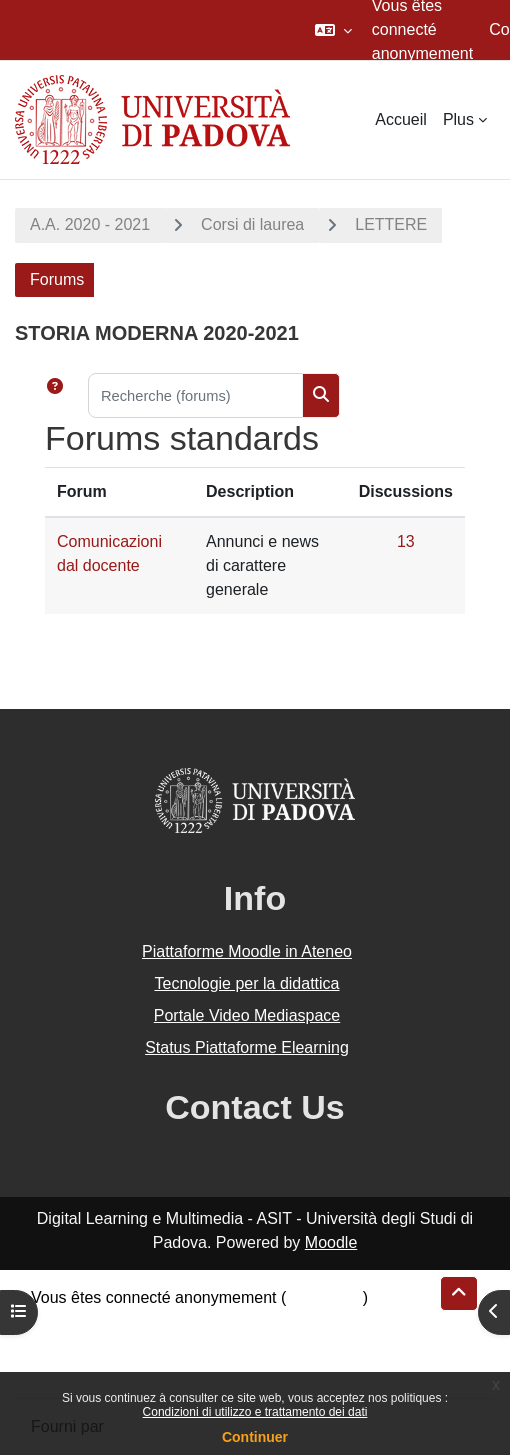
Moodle (331, 1242)
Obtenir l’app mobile (102, 1369)
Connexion (324, 1297)
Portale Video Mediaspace (247, 1015)
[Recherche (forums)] (195, 395)
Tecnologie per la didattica (246, 983)
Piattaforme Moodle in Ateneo (247, 951)
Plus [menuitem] (458, 119)
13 (406, 541)
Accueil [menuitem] (401, 119)
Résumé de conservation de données (163, 1321)
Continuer (255, 1437)
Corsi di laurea (252, 224)
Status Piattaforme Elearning (247, 1047)
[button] (333, 30)
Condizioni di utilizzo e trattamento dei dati (255, 1412)
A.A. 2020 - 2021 (90, 224)
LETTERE (391, 224)
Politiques (65, 1345)
